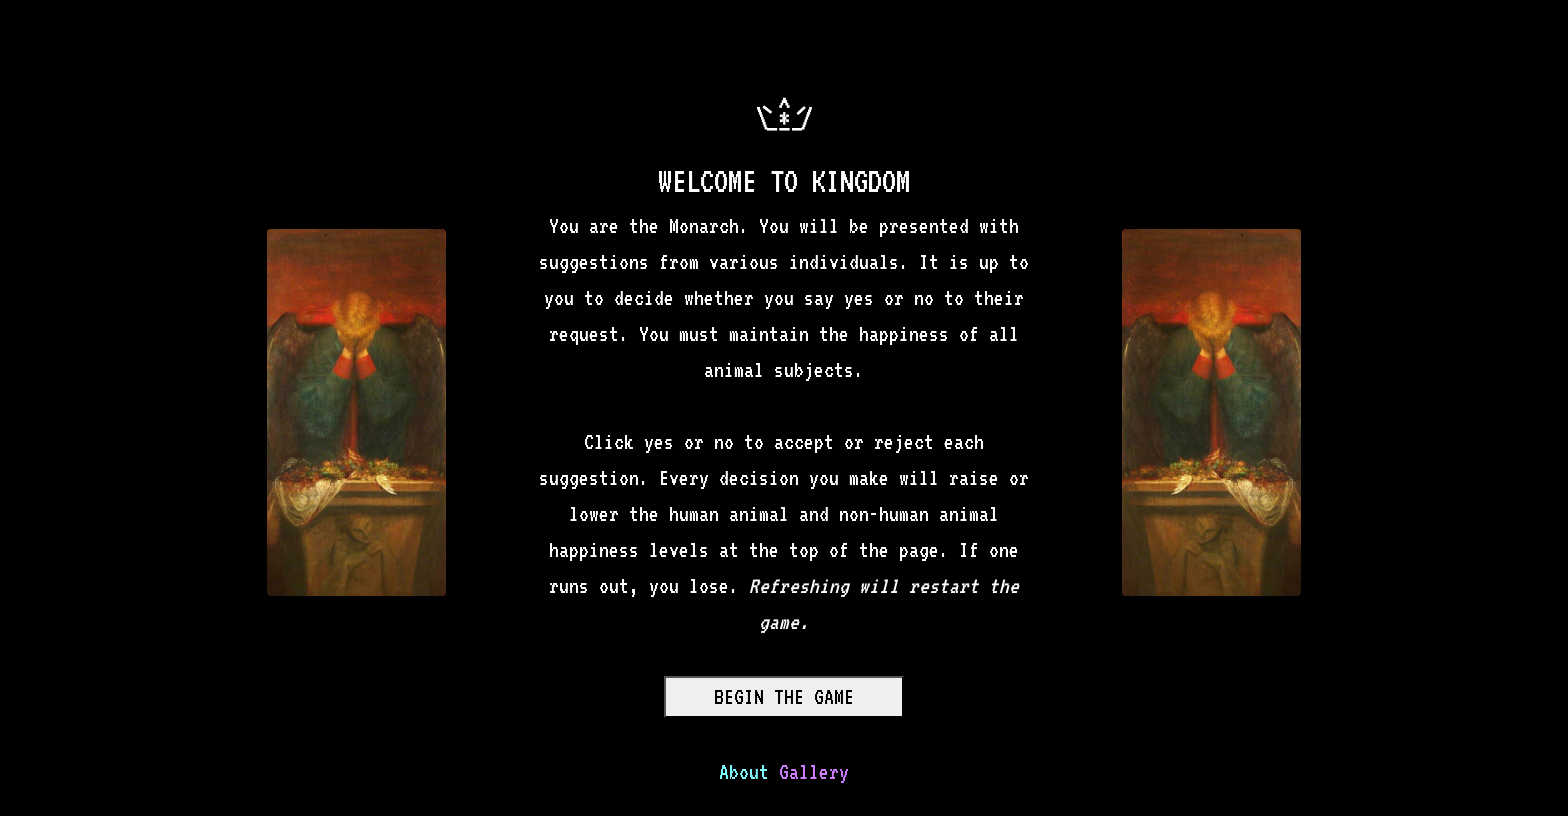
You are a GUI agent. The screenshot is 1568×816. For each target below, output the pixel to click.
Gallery (814, 772)
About (744, 772)
